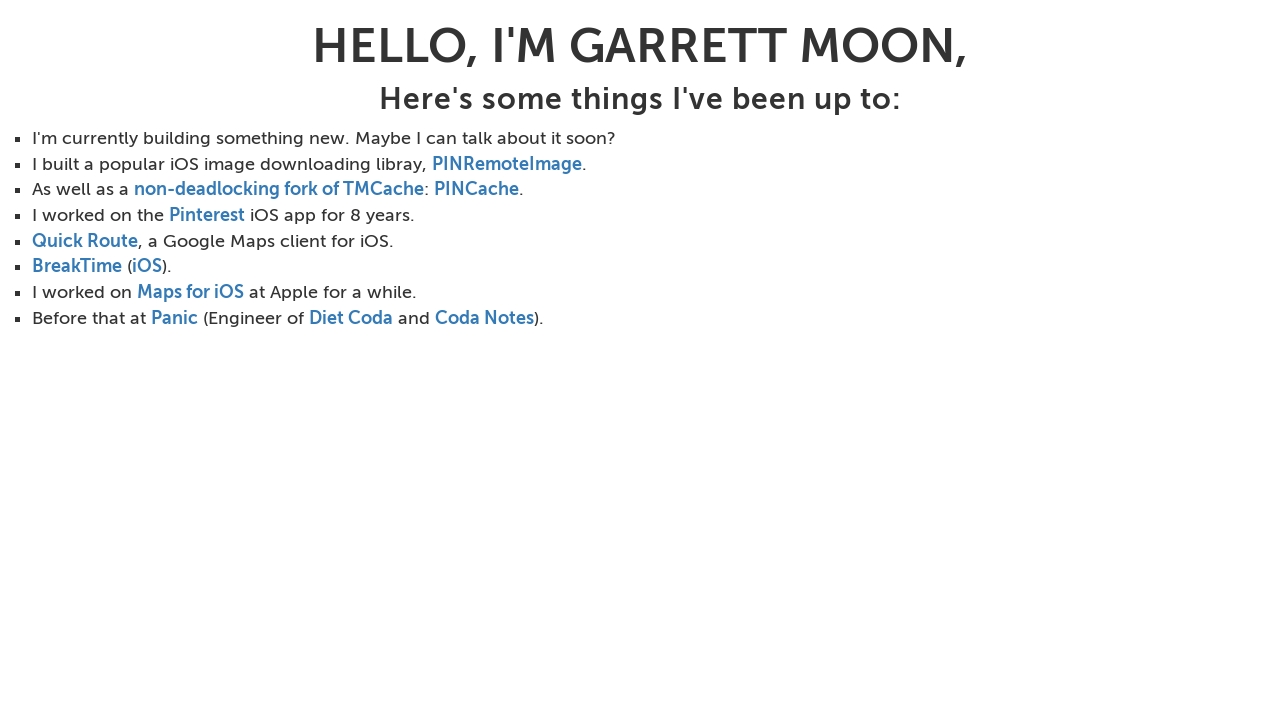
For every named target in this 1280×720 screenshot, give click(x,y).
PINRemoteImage (507, 164)
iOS (147, 266)
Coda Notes (484, 318)
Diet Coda (351, 318)
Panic (174, 318)
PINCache (476, 189)
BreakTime (77, 266)
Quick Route (85, 241)
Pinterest (207, 215)
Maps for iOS (190, 292)
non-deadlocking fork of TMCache (279, 189)
